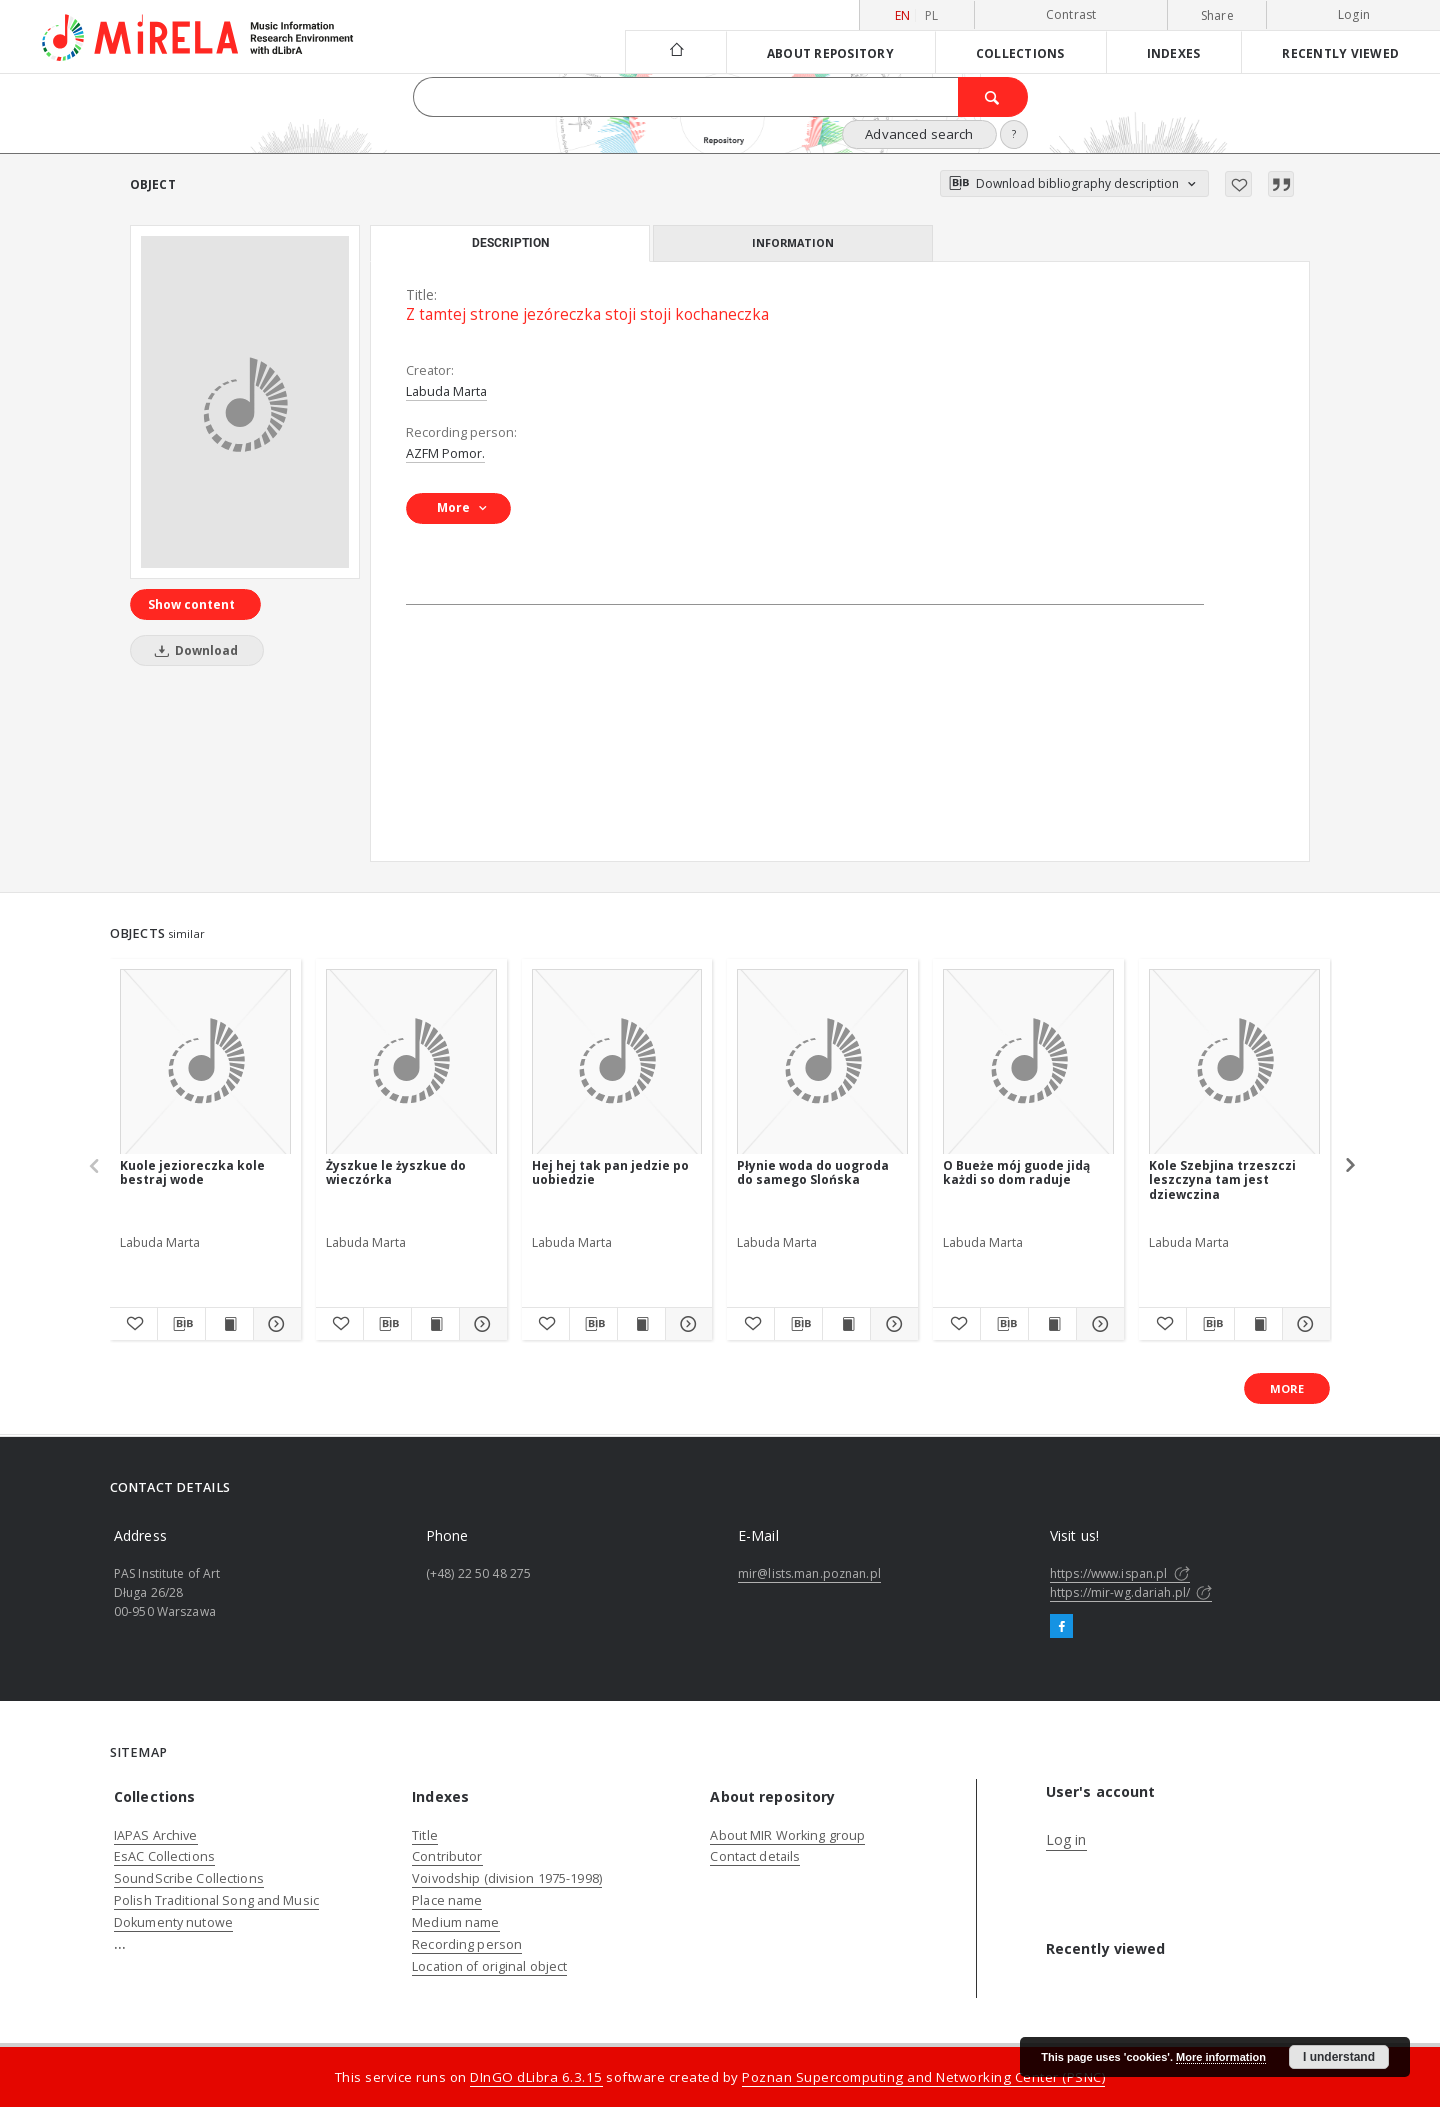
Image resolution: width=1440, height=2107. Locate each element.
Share (1217, 16)
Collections (1020, 53)
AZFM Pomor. (445, 453)
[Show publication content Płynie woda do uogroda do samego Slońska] (846, 1324)
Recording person (467, 1944)
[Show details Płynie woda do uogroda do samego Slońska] (891, 1324)
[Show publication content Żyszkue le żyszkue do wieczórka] (435, 1324)
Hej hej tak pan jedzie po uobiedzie (610, 1172)
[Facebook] (1061, 1627)
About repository (830, 53)
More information (1221, 2057)
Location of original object (489, 1966)
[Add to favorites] (1238, 184)
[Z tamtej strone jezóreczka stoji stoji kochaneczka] (245, 402)
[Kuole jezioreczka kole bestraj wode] (205, 1062)
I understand (1339, 2057)
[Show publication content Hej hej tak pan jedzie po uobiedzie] (641, 1324)
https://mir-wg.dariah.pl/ (1131, 1592)
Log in (1066, 1839)
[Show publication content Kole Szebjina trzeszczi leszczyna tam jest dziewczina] (1258, 1324)
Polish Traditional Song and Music (216, 1900)
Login (1354, 14)
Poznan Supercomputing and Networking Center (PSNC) (923, 2077)
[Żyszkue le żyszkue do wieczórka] (411, 1062)
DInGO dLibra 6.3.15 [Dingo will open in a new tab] (536, 2077)
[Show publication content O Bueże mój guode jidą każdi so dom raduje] (1052, 1324)
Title (425, 1835)
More (1287, 1388)
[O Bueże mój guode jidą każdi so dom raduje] (1028, 1062)
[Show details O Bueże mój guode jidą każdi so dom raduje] (1097, 1324)
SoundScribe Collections (189, 1878)
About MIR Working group (787, 1835)
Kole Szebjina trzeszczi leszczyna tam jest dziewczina (1222, 1179)
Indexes (1174, 53)
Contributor (447, 1856)
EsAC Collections (164, 1856)
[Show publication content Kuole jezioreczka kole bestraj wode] (229, 1324)
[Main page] (675, 51)
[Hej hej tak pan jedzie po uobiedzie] (617, 1062)
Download (193, 650)
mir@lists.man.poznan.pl (809, 1573)
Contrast (1071, 14)
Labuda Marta (446, 391)
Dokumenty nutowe (173, 1922)
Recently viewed (1340, 53)
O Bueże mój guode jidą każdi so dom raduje (1016, 1172)
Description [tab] (510, 243)
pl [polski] (932, 15)
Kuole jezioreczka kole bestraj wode (192, 1172)
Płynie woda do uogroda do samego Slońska (813, 1172)
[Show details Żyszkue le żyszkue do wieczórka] (480, 1324)
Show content (191, 604)
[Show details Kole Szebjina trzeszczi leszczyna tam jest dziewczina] (1303, 1324)
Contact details (755, 1856)
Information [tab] (793, 242)
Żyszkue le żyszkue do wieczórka (396, 1172)
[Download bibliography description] (181, 1324)
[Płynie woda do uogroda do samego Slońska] (822, 1062)
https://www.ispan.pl (1120, 1573)
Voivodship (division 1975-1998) (507, 1878)
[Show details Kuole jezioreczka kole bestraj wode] (274, 1324)
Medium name (455, 1922)
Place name (447, 1900)
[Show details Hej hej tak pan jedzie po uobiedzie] (686, 1324)
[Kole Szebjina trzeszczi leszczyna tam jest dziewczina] (1234, 1062)
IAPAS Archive (156, 1835)
